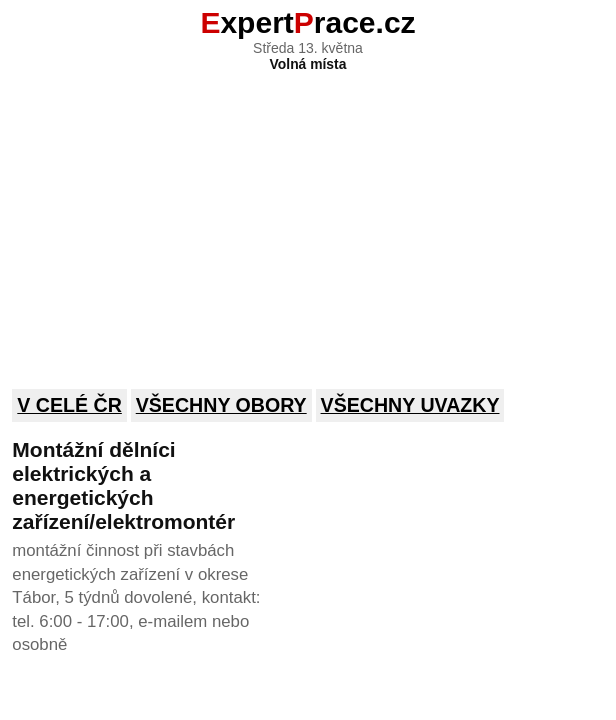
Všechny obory (221, 405)
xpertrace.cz (307, 22)
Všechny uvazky (410, 405)
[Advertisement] (307, 217)
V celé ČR (69, 405)
